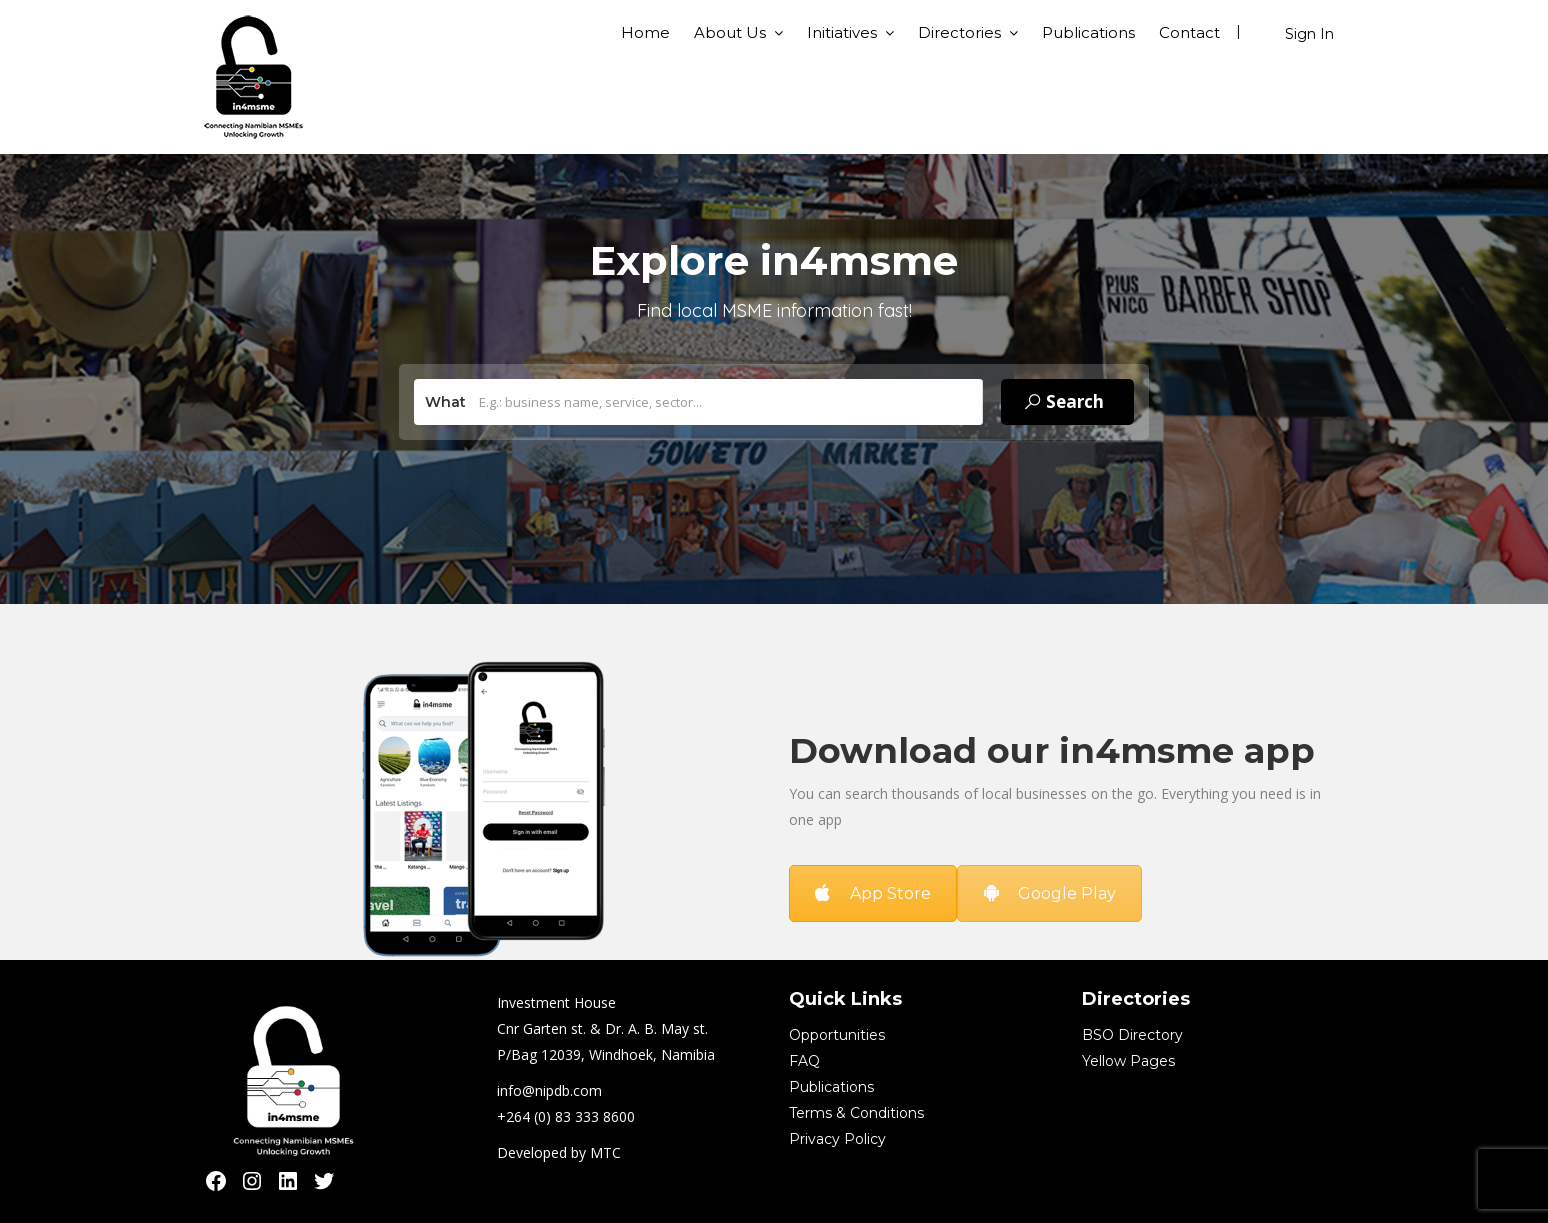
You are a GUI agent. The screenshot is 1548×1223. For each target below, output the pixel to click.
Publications (1088, 32)
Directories (959, 32)
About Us (730, 32)
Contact (1189, 32)
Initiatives (842, 32)
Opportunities (837, 1035)
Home (645, 32)
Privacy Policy (837, 1139)
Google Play (1049, 893)
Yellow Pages (1128, 1061)
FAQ (804, 1061)
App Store (873, 893)
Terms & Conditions (856, 1113)
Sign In (1309, 34)
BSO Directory (1132, 1035)
